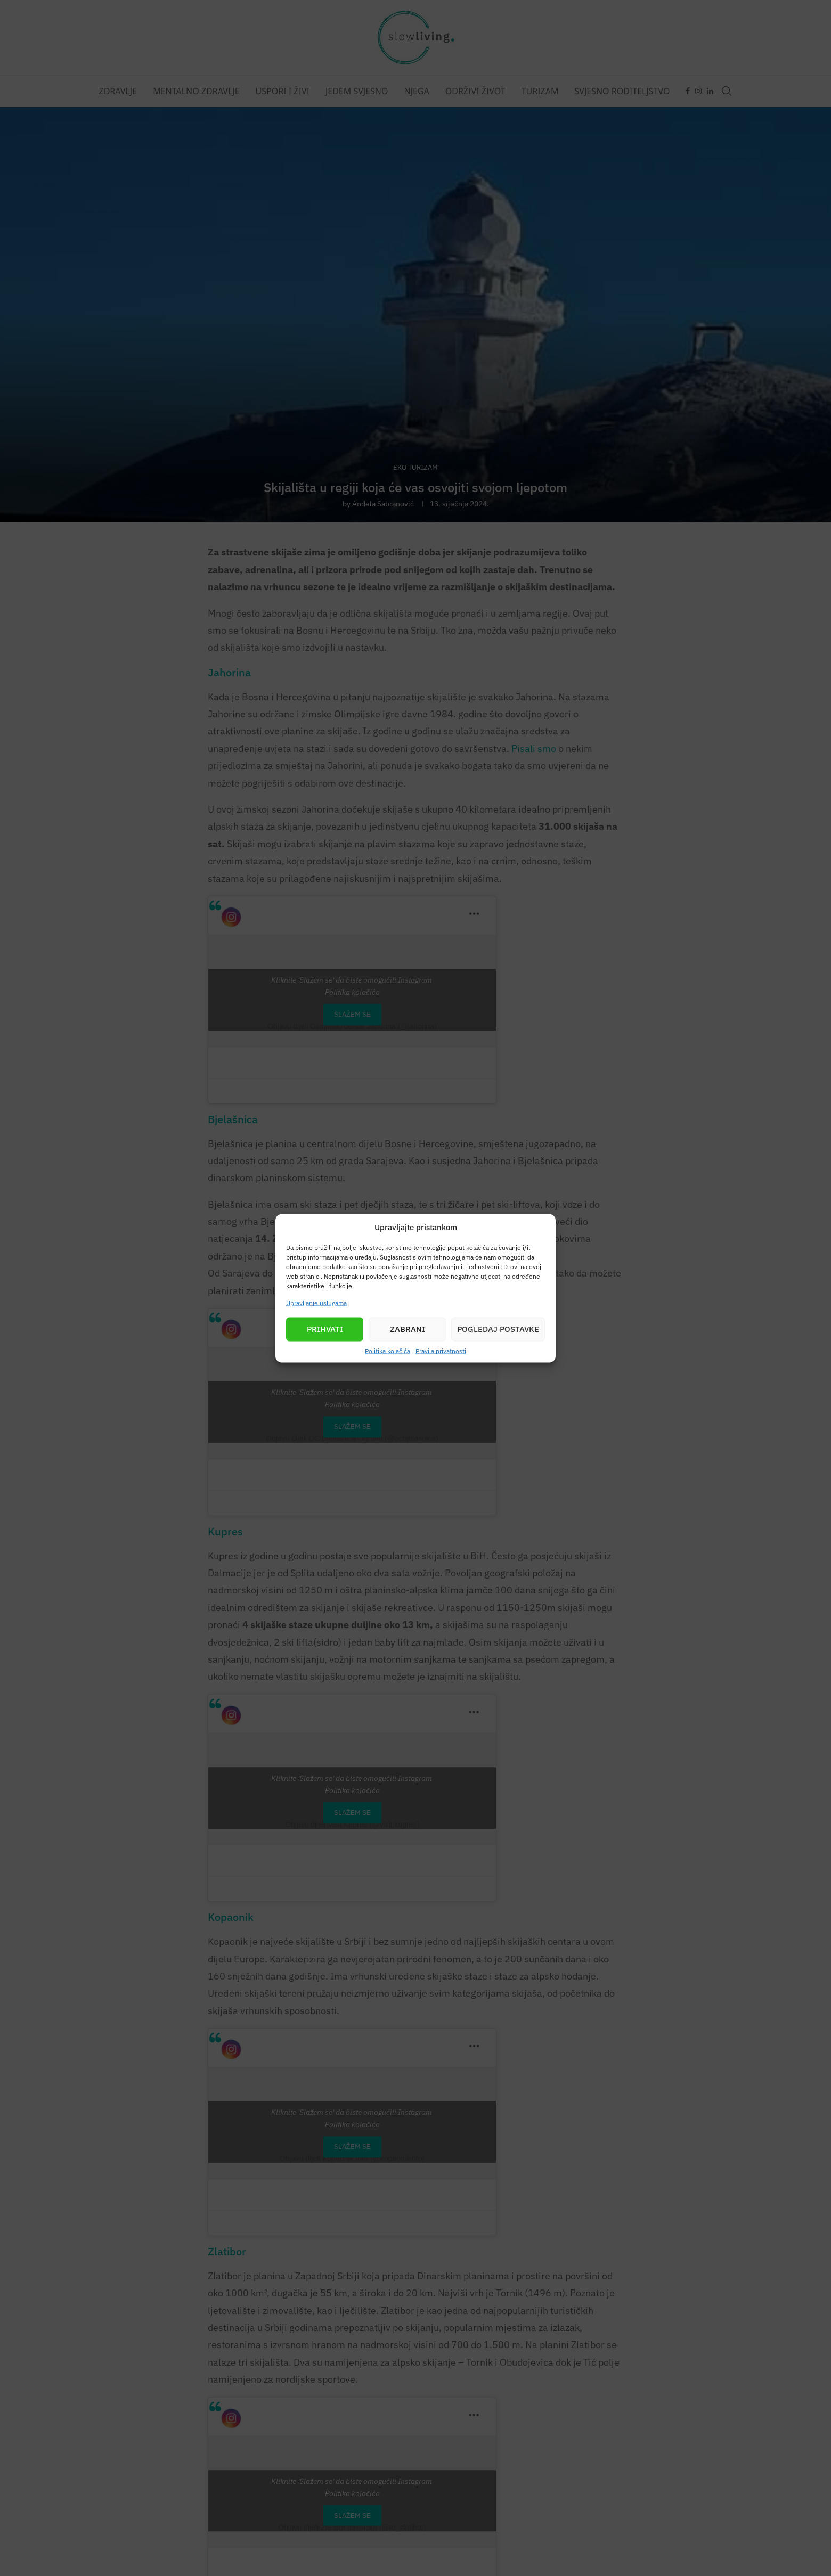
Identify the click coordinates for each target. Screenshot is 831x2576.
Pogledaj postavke (498, 1329)
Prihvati (325, 1329)
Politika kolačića (387, 1350)
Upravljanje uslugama (316, 1302)
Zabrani (407, 1329)
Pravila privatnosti (441, 1350)
